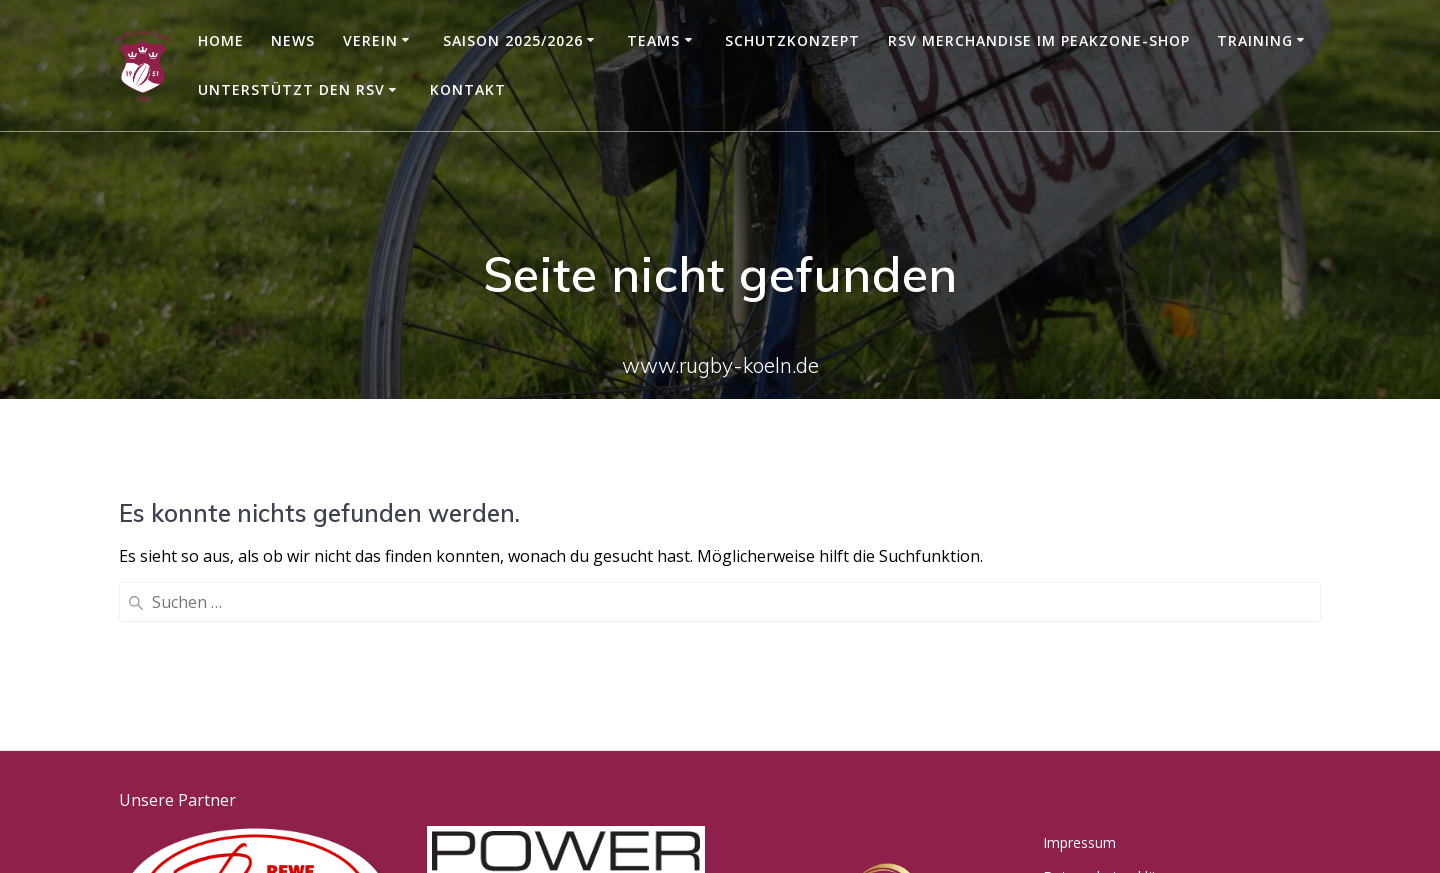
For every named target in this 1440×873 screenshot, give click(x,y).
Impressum (1079, 684)
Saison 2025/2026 (513, 40)
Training (1255, 40)
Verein (370, 40)
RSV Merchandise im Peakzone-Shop (1039, 40)
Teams (653, 40)
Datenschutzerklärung (1114, 718)
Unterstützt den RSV (291, 89)
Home (221, 40)
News (293, 40)
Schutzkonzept (792, 40)
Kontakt (468, 89)
